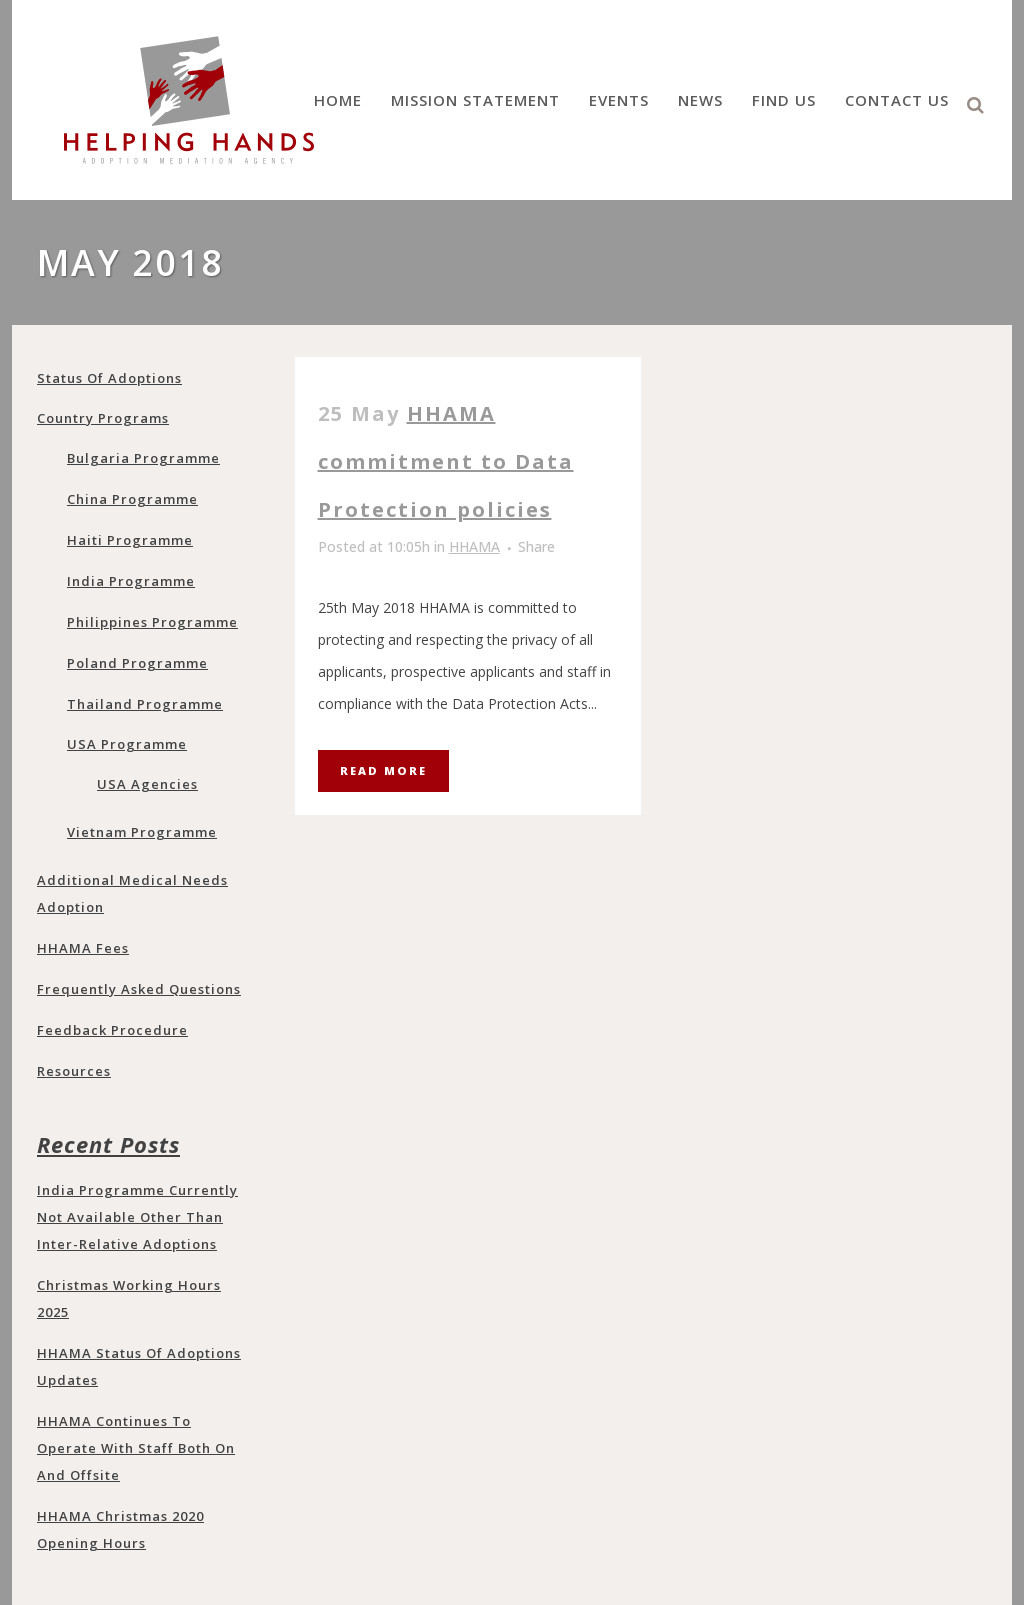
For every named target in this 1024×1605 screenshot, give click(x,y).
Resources (74, 1071)
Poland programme (137, 663)
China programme (132, 499)
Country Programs (103, 418)
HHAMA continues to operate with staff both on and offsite (136, 1448)
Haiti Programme (130, 540)
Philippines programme (152, 622)
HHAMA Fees (83, 948)
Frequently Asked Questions (139, 989)
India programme (131, 581)
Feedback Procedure (112, 1030)
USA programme (127, 744)
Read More (383, 770)
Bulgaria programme (143, 458)
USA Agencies (147, 784)
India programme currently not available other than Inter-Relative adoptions (137, 1217)
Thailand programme (145, 704)
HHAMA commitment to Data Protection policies (446, 461)
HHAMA (474, 546)
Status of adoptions (109, 378)
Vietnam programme (142, 832)
